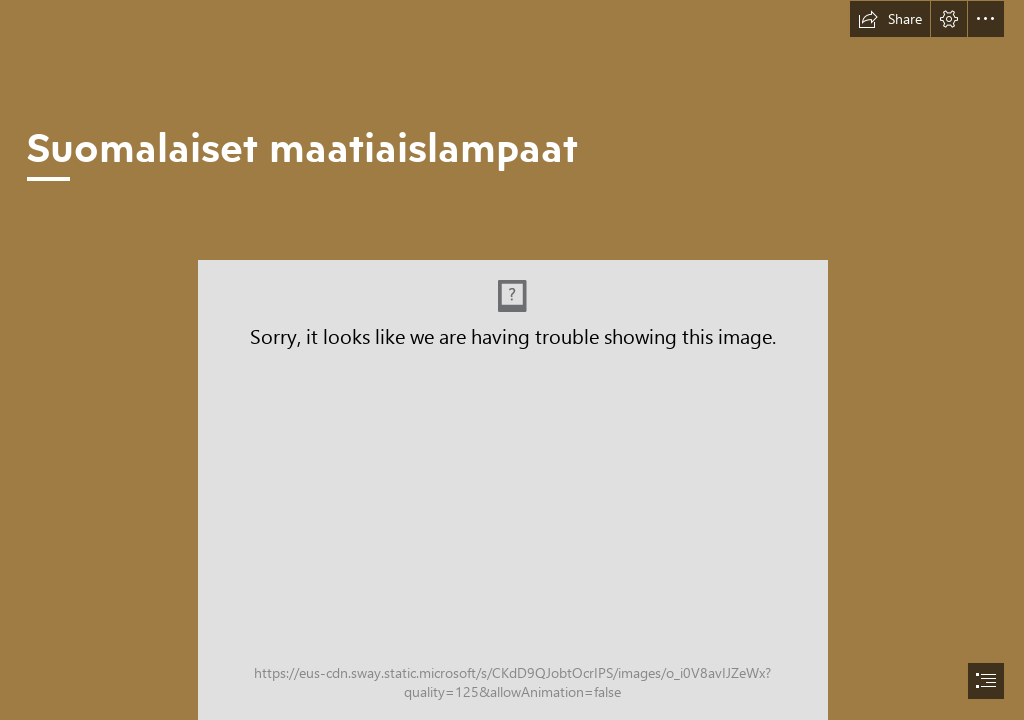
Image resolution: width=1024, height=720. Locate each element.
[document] (512, 360)
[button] (890, 19)
